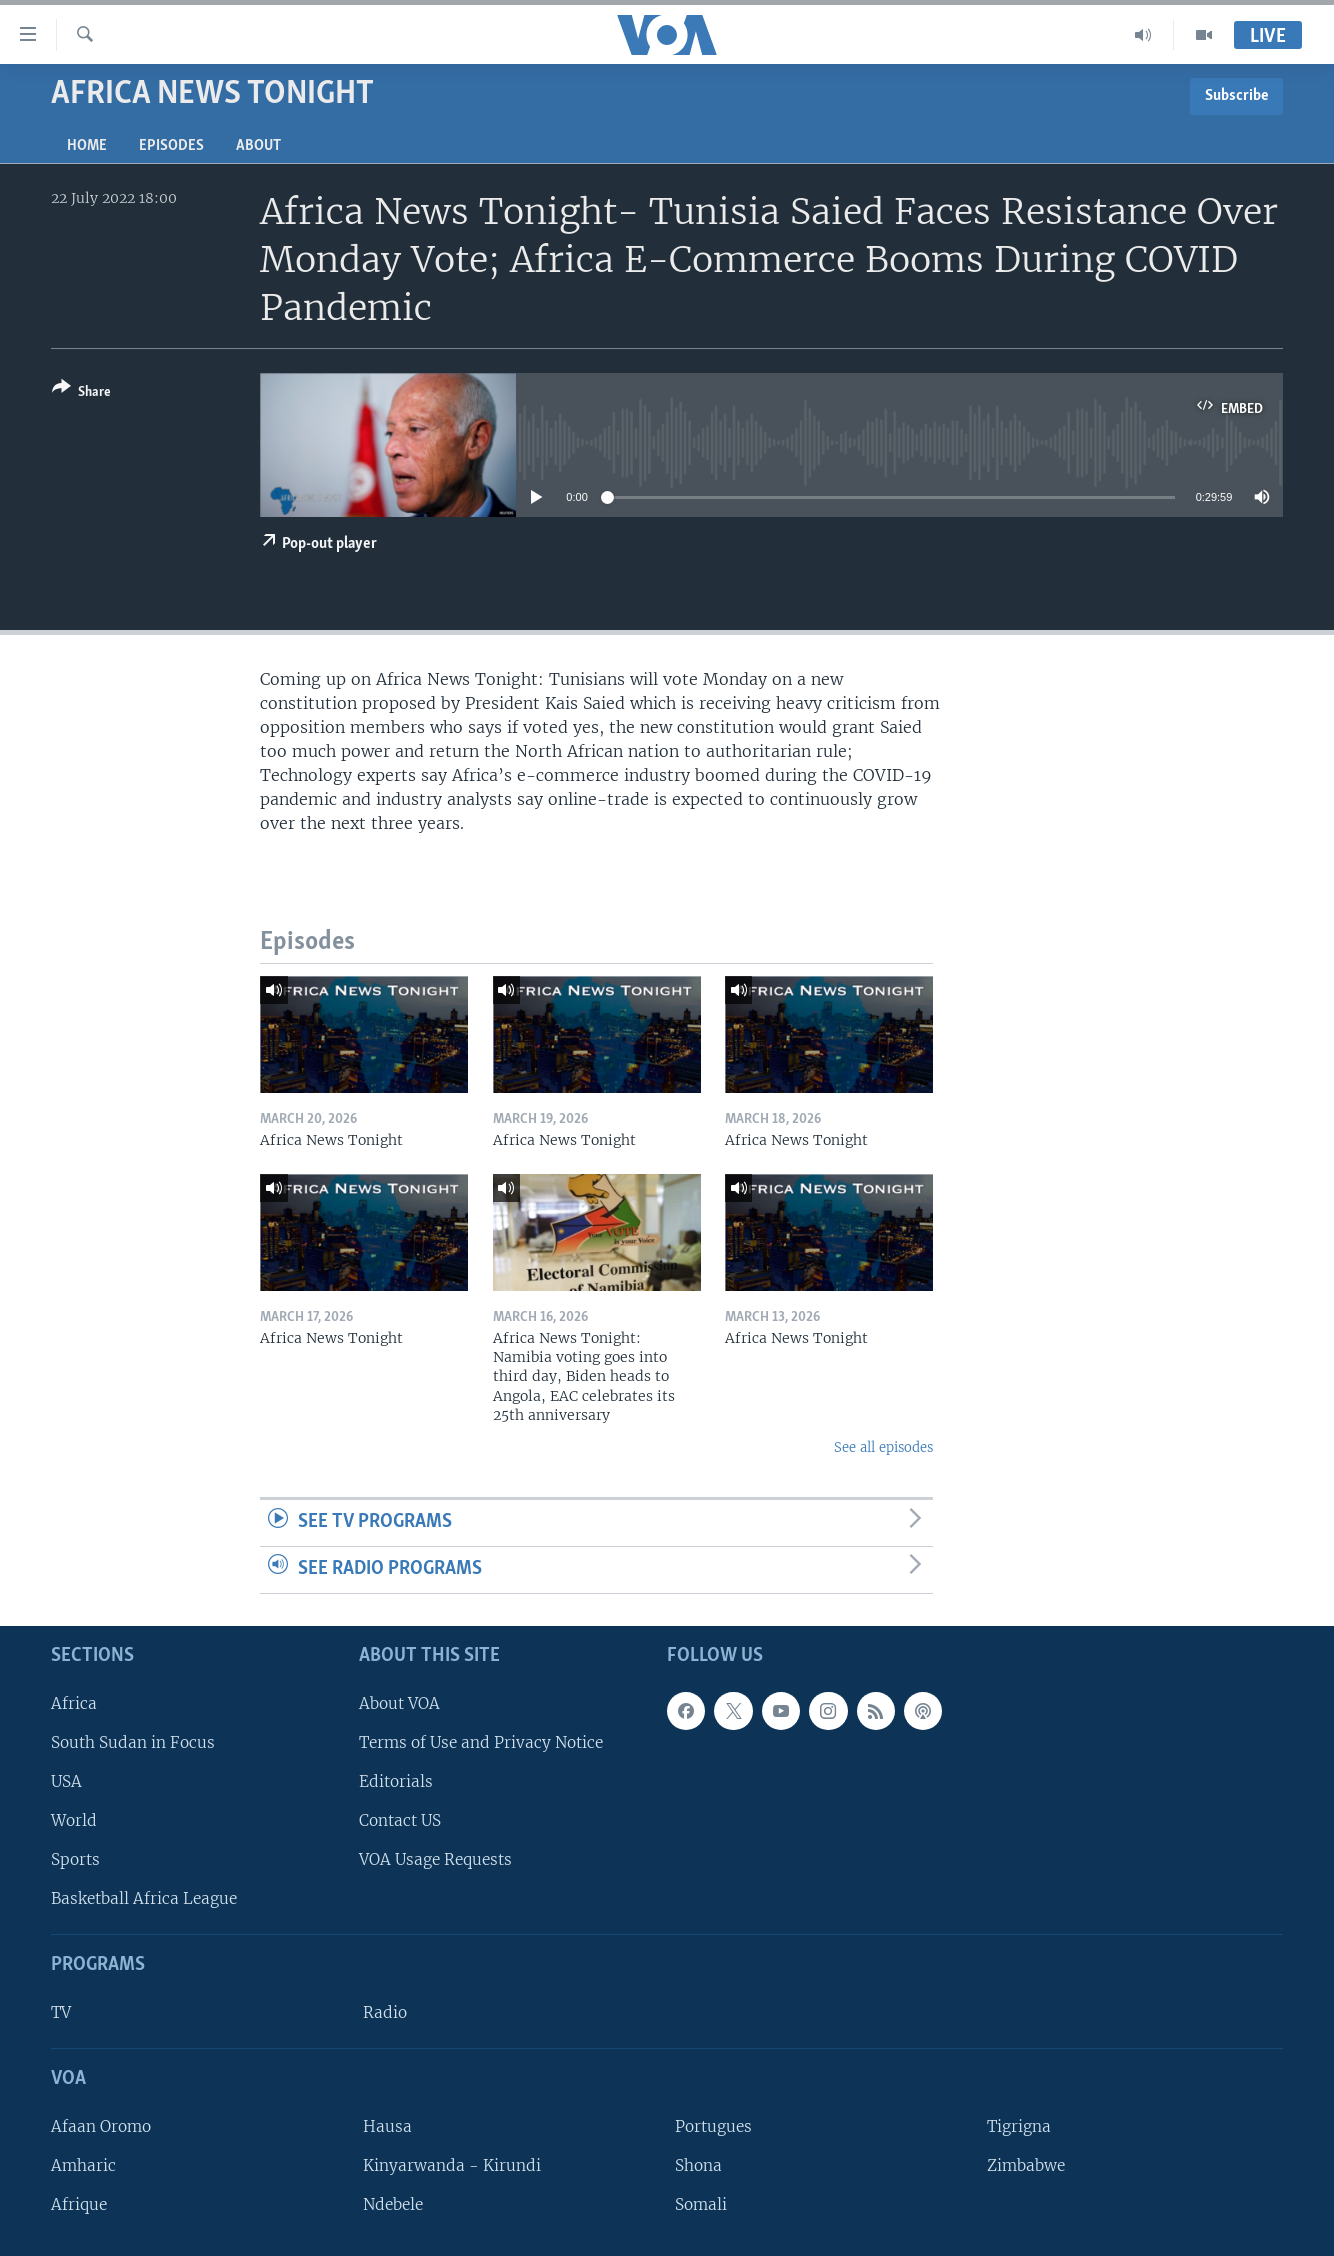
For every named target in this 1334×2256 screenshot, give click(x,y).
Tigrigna (1019, 2125)
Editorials (396, 1780)
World (74, 1820)
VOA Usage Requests (435, 1859)
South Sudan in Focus (133, 1741)
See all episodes (883, 1447)
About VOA (399, 1702)
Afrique (79, 2204)
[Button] (81, 393)
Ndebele (393, 2204)
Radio (385, 2012)
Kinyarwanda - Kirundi (452, 2164)
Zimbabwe (1026, 2164)
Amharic (83, 2164)
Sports (75, 1859)
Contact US (400, 1820)
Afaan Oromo (101, 2125)
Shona (698, 2164)
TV (61, 2012)
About (258, 146)
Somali (701, 2204)
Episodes (171, 146)
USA (66, 1780)
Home (87, 146)
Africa (74, 1702)
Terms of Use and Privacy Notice (481, 1741)
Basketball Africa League (144, 1898)
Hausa (387, 2125)
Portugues (713, 2125)
